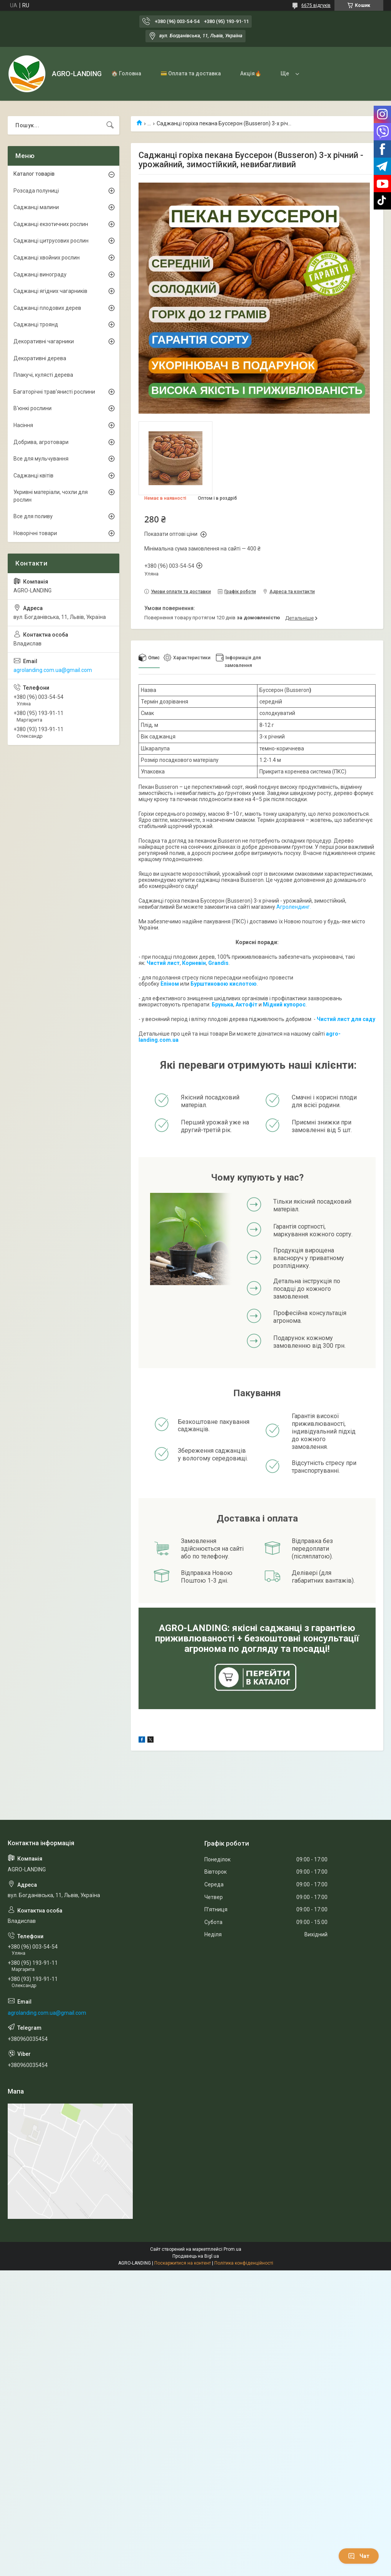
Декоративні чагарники (43, 341)
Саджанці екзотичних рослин (50, 224)
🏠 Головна (126, 73)
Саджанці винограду (40, 274)
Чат (358, 2556)
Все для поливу (33, 516)
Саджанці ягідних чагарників (50, 291)
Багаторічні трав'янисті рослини (54, 392)
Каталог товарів (34, 174)
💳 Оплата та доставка (190, 73)
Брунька (222, 1004)
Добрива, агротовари (41, 442)
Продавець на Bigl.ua (195, 2256)
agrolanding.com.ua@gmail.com (52, 670)
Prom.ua (232, 2249)
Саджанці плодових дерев (47, 308)
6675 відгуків (316, 5)
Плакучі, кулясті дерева (43, 375)
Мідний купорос (284, 1004)
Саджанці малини (36, 207)
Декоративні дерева (39, 358)
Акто (242, 1004)
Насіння (23, 425)
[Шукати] (110, 125)
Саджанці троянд (35, 324)
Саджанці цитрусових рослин (51, 241)
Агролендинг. (293, 907)
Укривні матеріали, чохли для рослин (50, 496)
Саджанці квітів (33, 475)
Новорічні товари (35, 533)
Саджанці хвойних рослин (46, 257)
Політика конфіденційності (243, 2263)
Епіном (169, 984)
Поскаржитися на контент (182, 2263)
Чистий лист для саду (346, 1019)
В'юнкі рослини (32, 408)
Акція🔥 (250, 73)
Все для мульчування (41, 459)
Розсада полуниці (36, 191)
